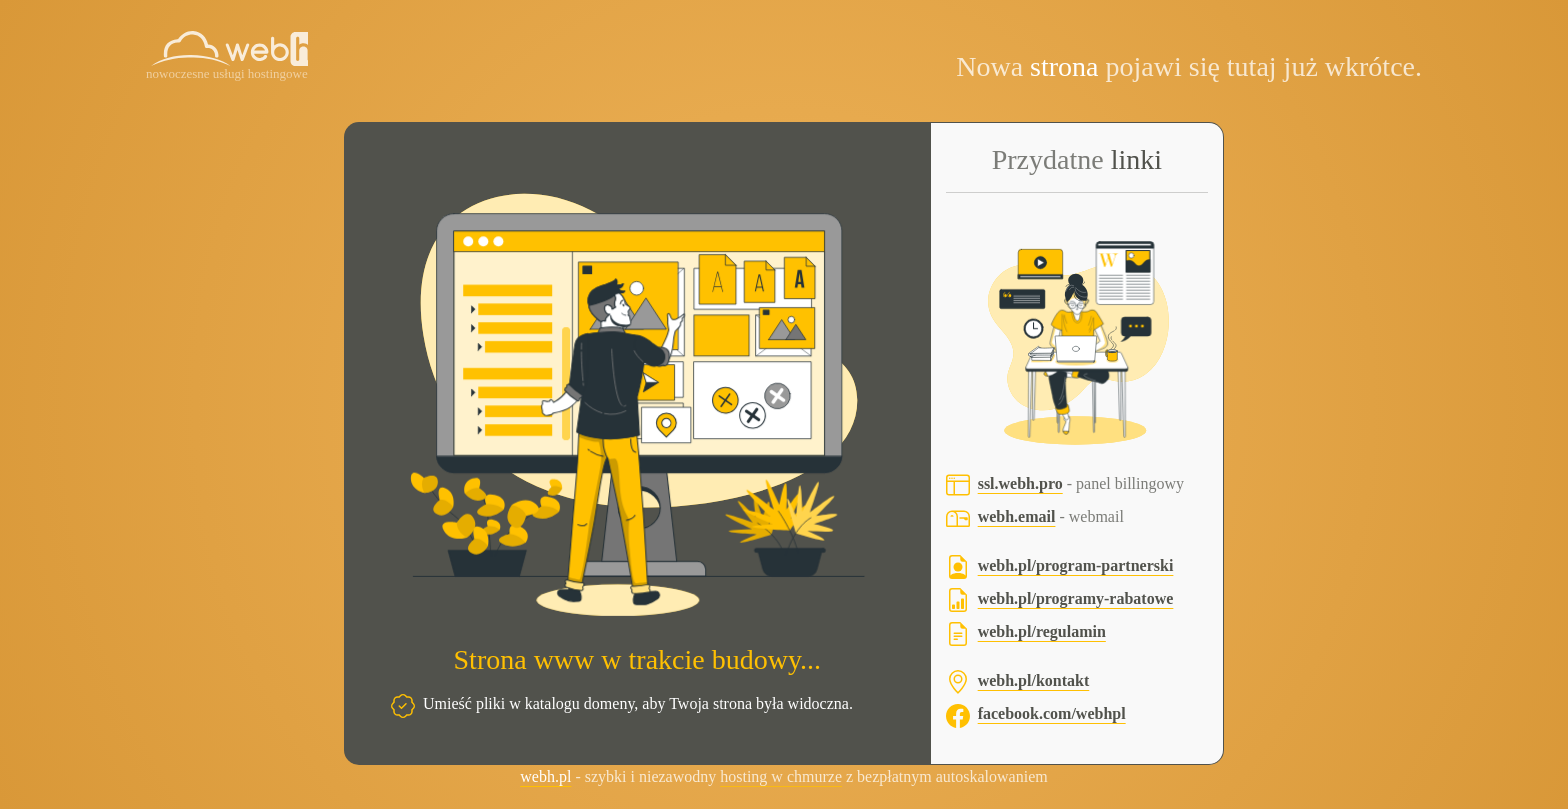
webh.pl (545, 776)
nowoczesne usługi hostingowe (227, 73)
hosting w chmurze (781, 776)
